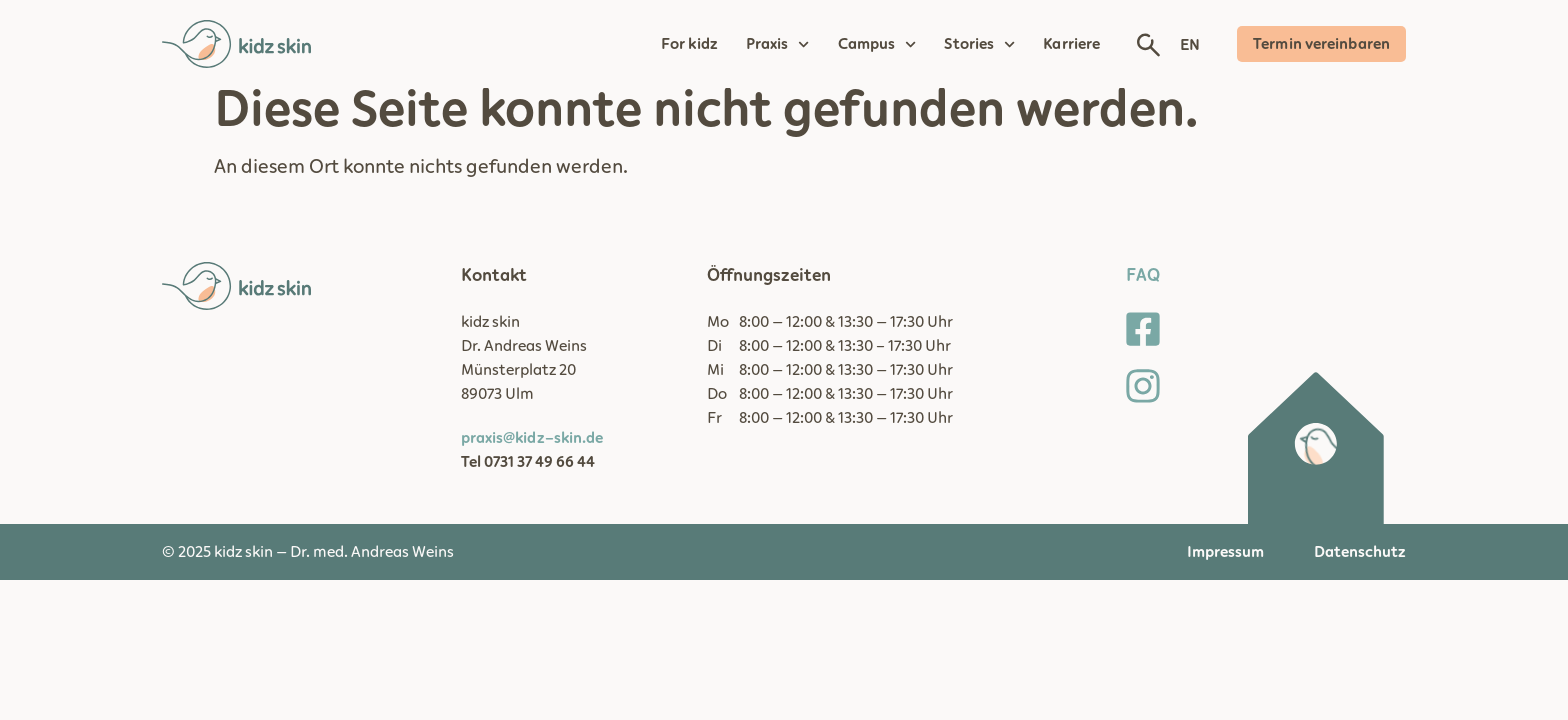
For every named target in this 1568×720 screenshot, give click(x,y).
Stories (979, 44)
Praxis (778, 44)
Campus (877, 44)
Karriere (1071, 44)
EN (1190, 45)
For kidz (689, 44)
